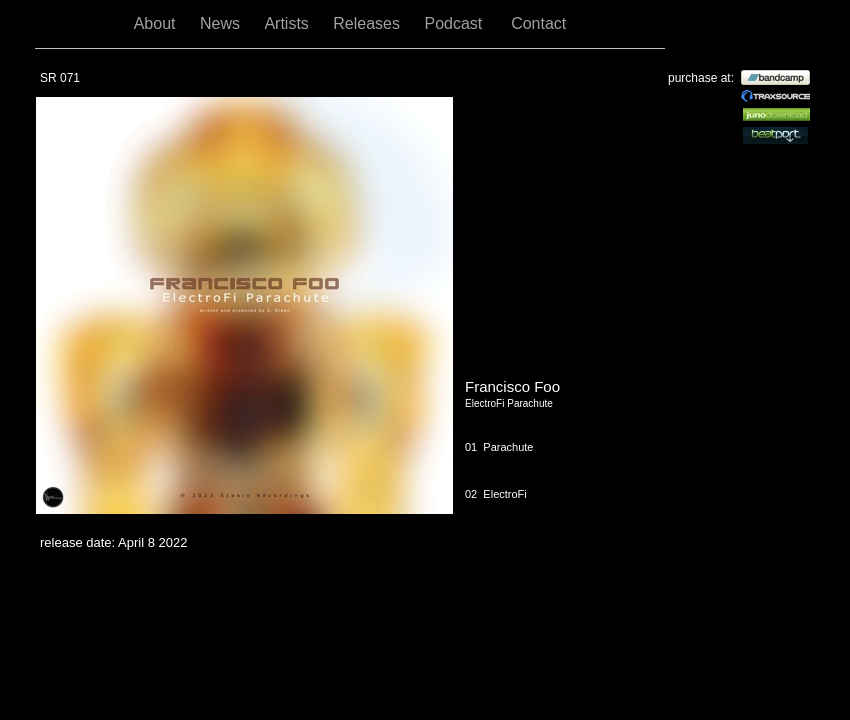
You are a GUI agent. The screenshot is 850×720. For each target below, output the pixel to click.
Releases (368, 23)
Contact (538, 23)
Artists (288, 23)
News (222, 23)
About (157, 23)
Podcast (457, 23)
